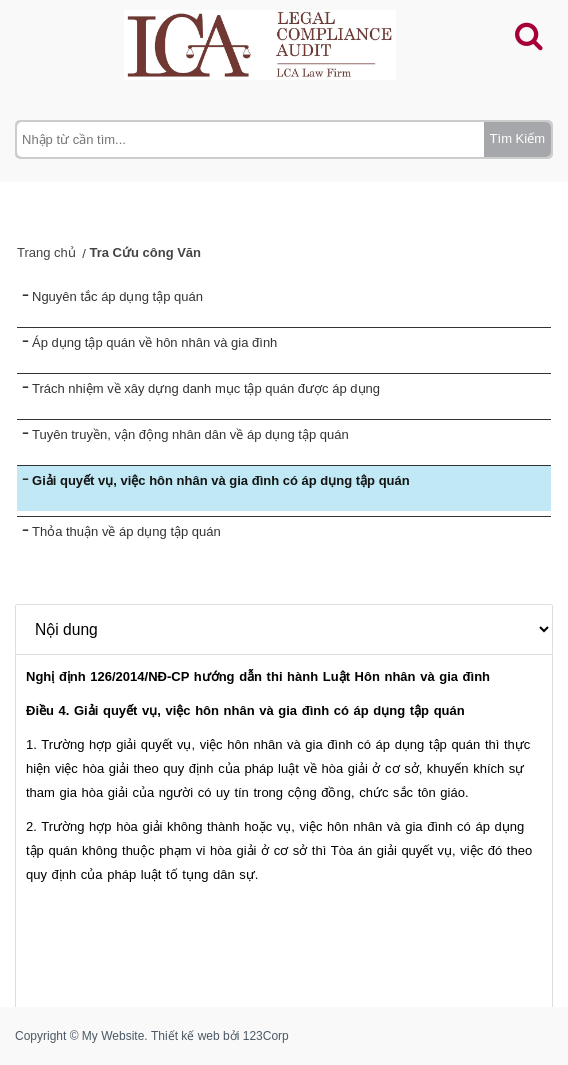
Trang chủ (46, 252)
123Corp (266, 1036)
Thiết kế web (185, 1036)
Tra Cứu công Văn (145, 252)
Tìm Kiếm (517, 138)
